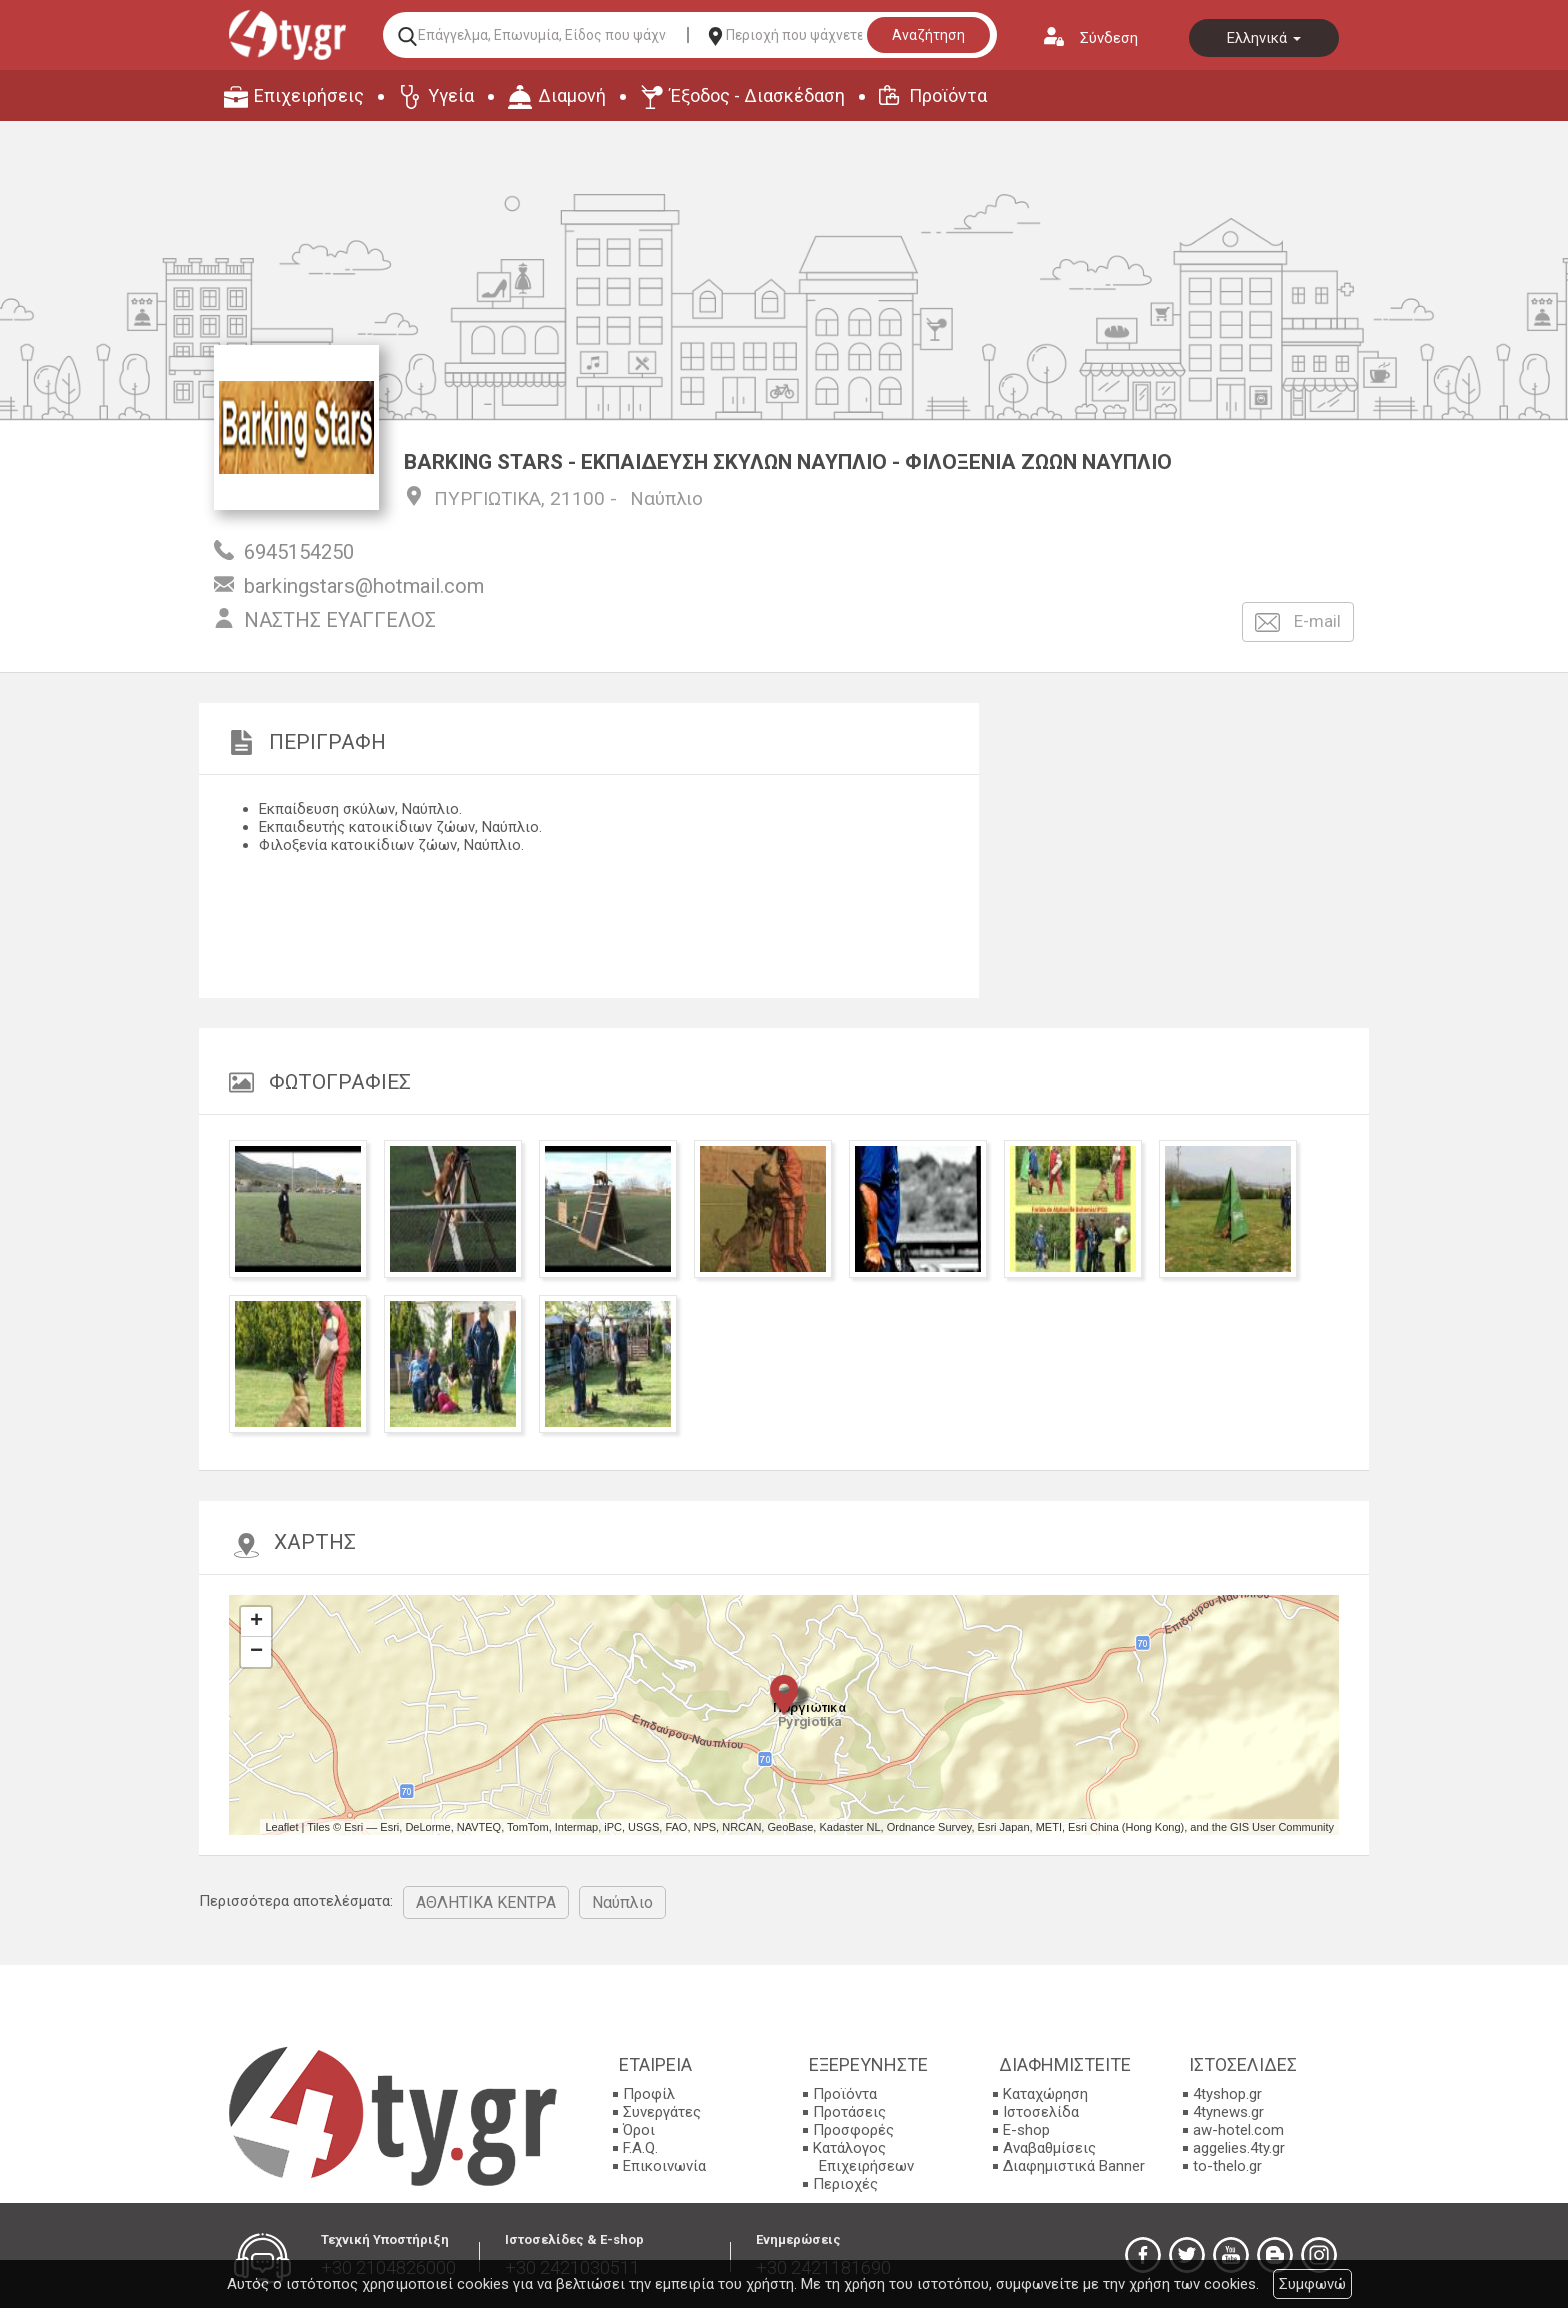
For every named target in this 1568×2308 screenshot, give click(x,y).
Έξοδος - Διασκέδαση (757, 95)
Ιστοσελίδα (1041, 2112)
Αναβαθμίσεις (1049, 2148)
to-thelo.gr (1227, 2166)
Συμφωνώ (1312, 2284)
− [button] (256, 1652)
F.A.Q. (640, 2148)
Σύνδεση (1109, 38)
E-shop (1026, 2130)
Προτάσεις (849, 2112)
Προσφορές (853, 2130)
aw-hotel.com (1238, 2130)
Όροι (639, 2130)
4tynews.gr (1228, 2112)
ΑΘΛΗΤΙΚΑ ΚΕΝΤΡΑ (486, 1902)
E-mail (1298, 622)
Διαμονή (572, 95)
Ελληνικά (1264, 38)
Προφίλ (649, 2094)
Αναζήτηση (928, 35)
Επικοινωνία (664, 2166)
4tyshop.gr (1227, 2094)
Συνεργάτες (662, 2112)
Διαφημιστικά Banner (1074, 2166)
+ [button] (256, 1622)
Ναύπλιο (666, 498)
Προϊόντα (948, 95)
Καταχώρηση (1045, 2094)
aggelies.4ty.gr (1239, 2148)
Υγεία (451, 95)
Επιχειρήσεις (309, 95)
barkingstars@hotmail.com (364, 586)
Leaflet (281, 1827)
